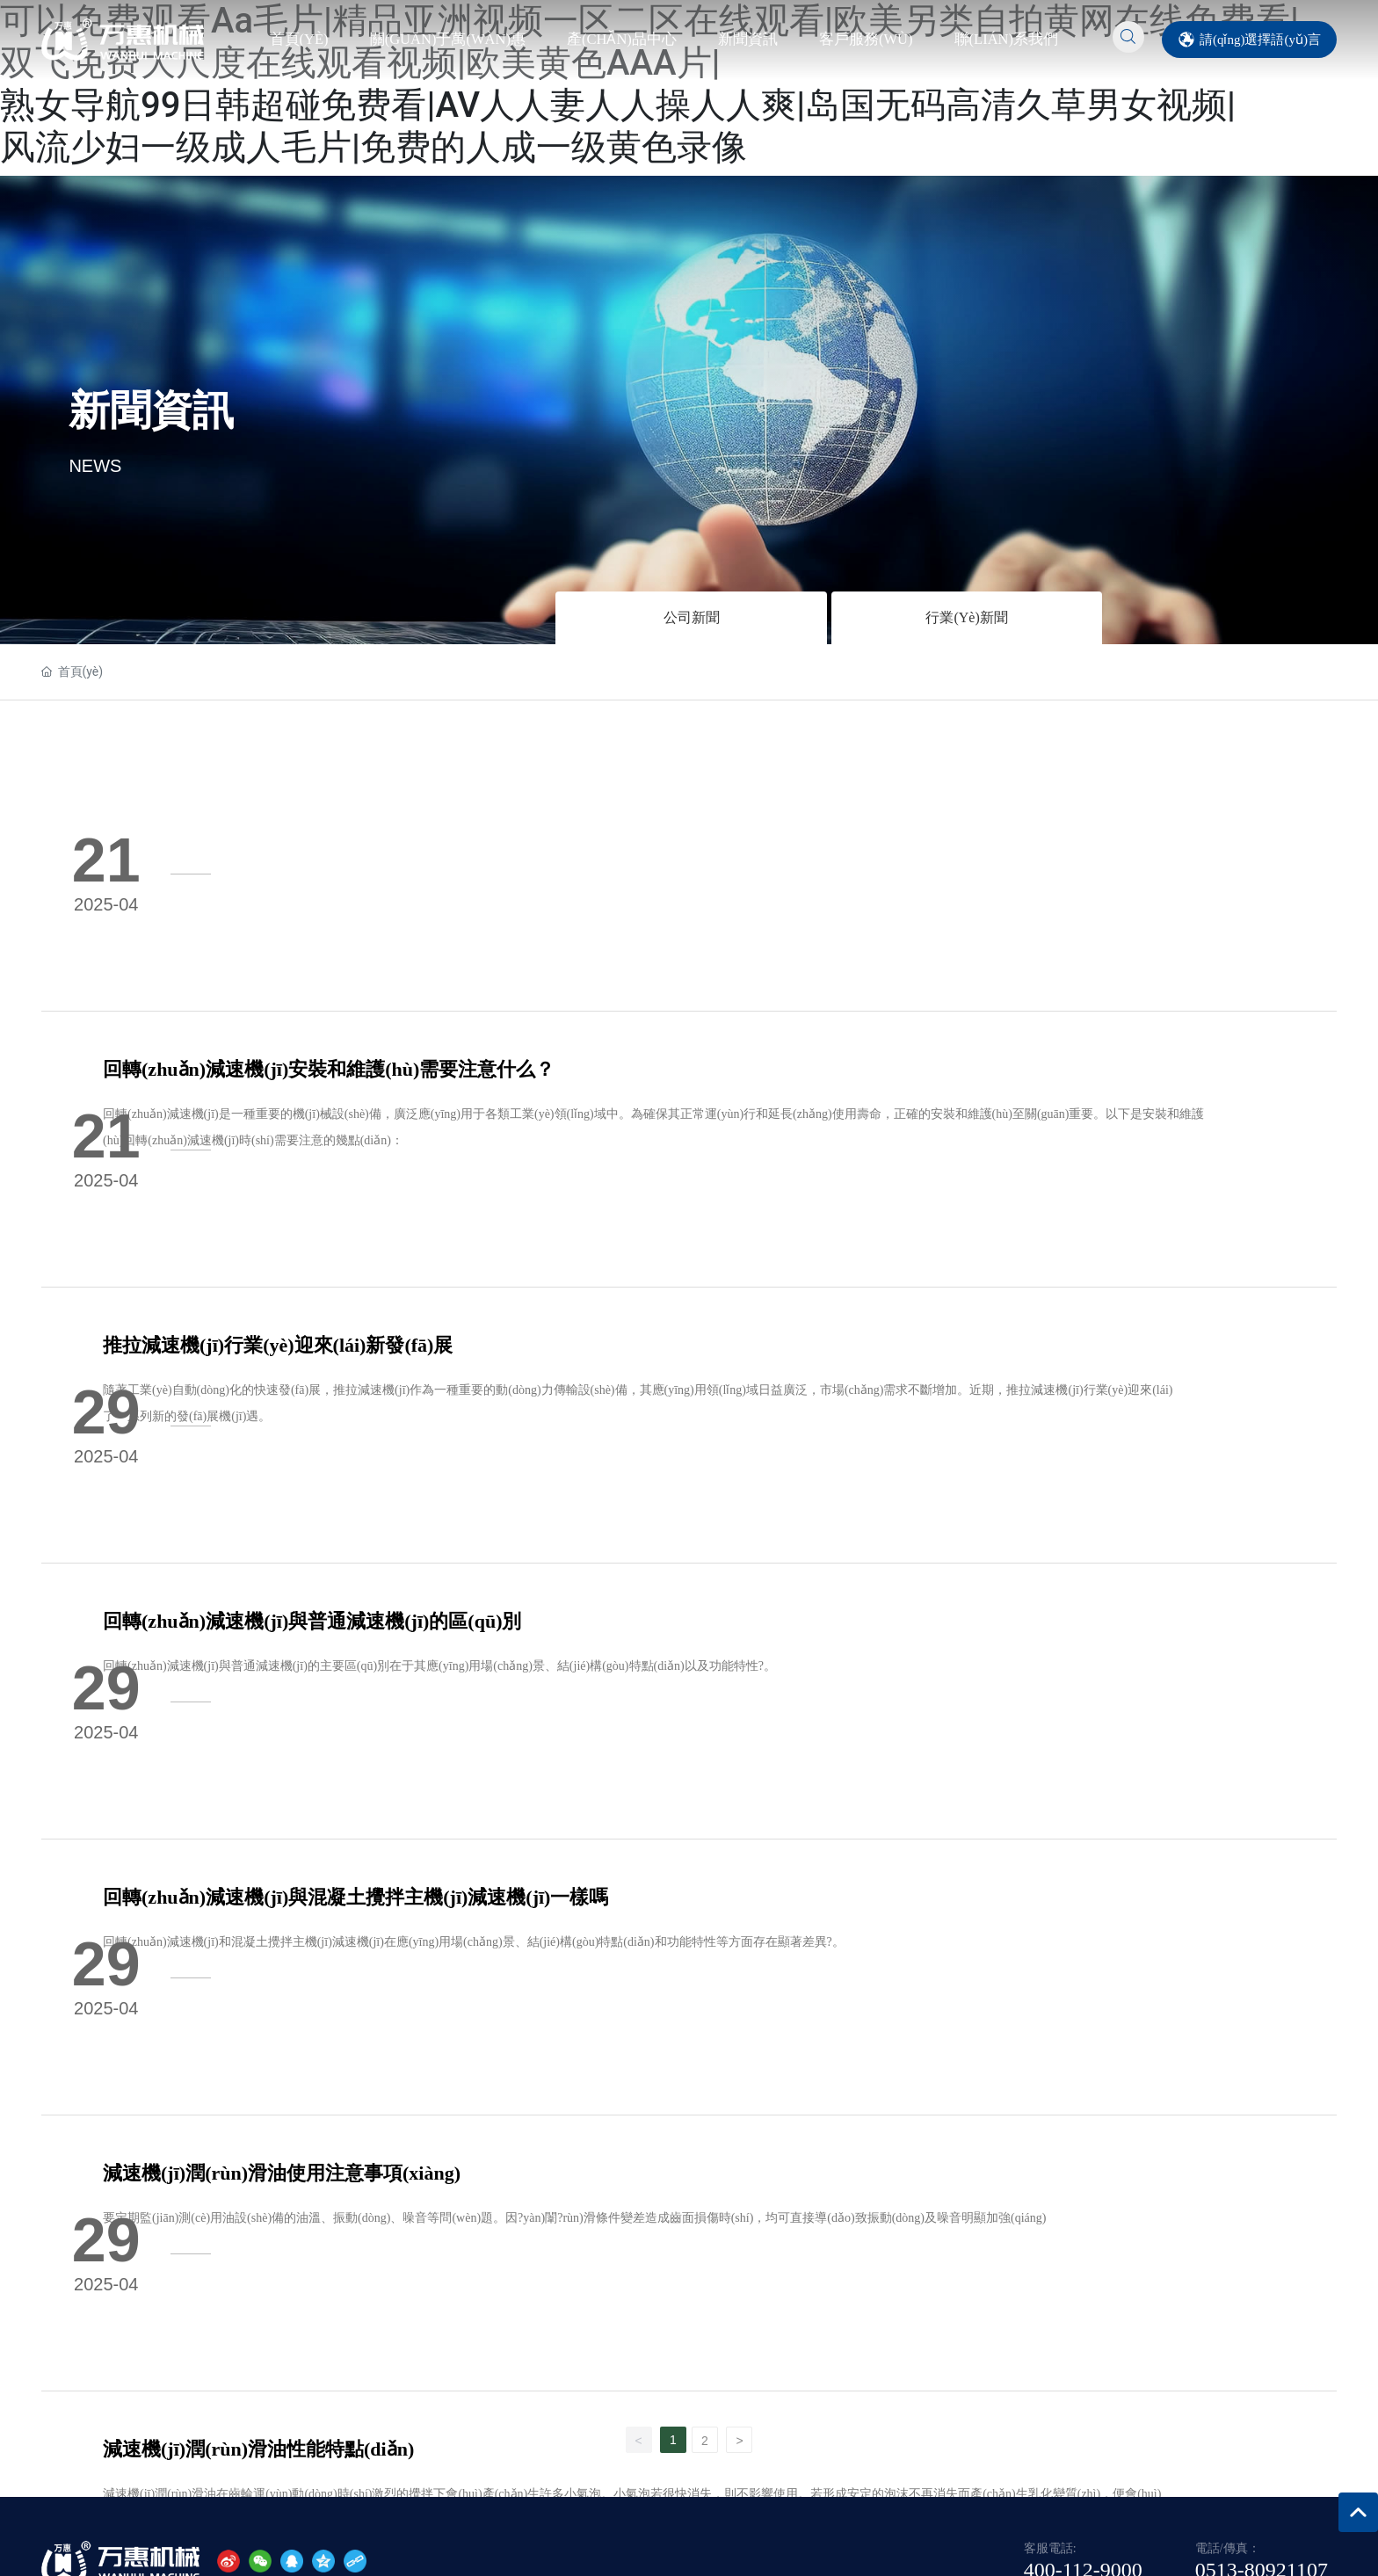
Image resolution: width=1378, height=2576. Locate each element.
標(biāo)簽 (1292, 2416)
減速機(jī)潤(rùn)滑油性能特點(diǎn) (387, 1734)
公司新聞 (692, 617)
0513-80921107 (1261, 2042)
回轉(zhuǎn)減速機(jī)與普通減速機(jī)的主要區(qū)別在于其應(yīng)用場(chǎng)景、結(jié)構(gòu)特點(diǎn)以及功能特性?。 (568, 1215)
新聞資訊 (151, 409)
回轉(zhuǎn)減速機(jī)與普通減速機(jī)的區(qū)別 (441, 1170)
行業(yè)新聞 (966, 617)
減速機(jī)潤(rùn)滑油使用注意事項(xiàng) (411, 1546)
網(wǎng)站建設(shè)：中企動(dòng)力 (1123, 2416)
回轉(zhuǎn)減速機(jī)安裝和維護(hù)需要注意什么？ (458, 794)
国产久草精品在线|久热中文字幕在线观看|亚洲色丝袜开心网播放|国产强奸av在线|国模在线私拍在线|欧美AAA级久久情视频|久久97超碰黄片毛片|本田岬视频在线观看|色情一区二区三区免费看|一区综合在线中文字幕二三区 (598, 2524)
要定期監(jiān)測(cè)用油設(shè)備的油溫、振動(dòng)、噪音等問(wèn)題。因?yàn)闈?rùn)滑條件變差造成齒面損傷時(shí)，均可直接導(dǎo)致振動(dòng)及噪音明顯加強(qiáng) (703, 1591)
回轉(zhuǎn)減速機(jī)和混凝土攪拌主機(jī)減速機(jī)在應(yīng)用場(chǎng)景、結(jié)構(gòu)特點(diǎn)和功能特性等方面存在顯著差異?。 (603, 1403)
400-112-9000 (1083, 2042)
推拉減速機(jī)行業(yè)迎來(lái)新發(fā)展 (407, 982)
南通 (1241, 2416)
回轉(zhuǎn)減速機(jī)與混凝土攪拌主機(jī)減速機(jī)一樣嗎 (484, 1358)
